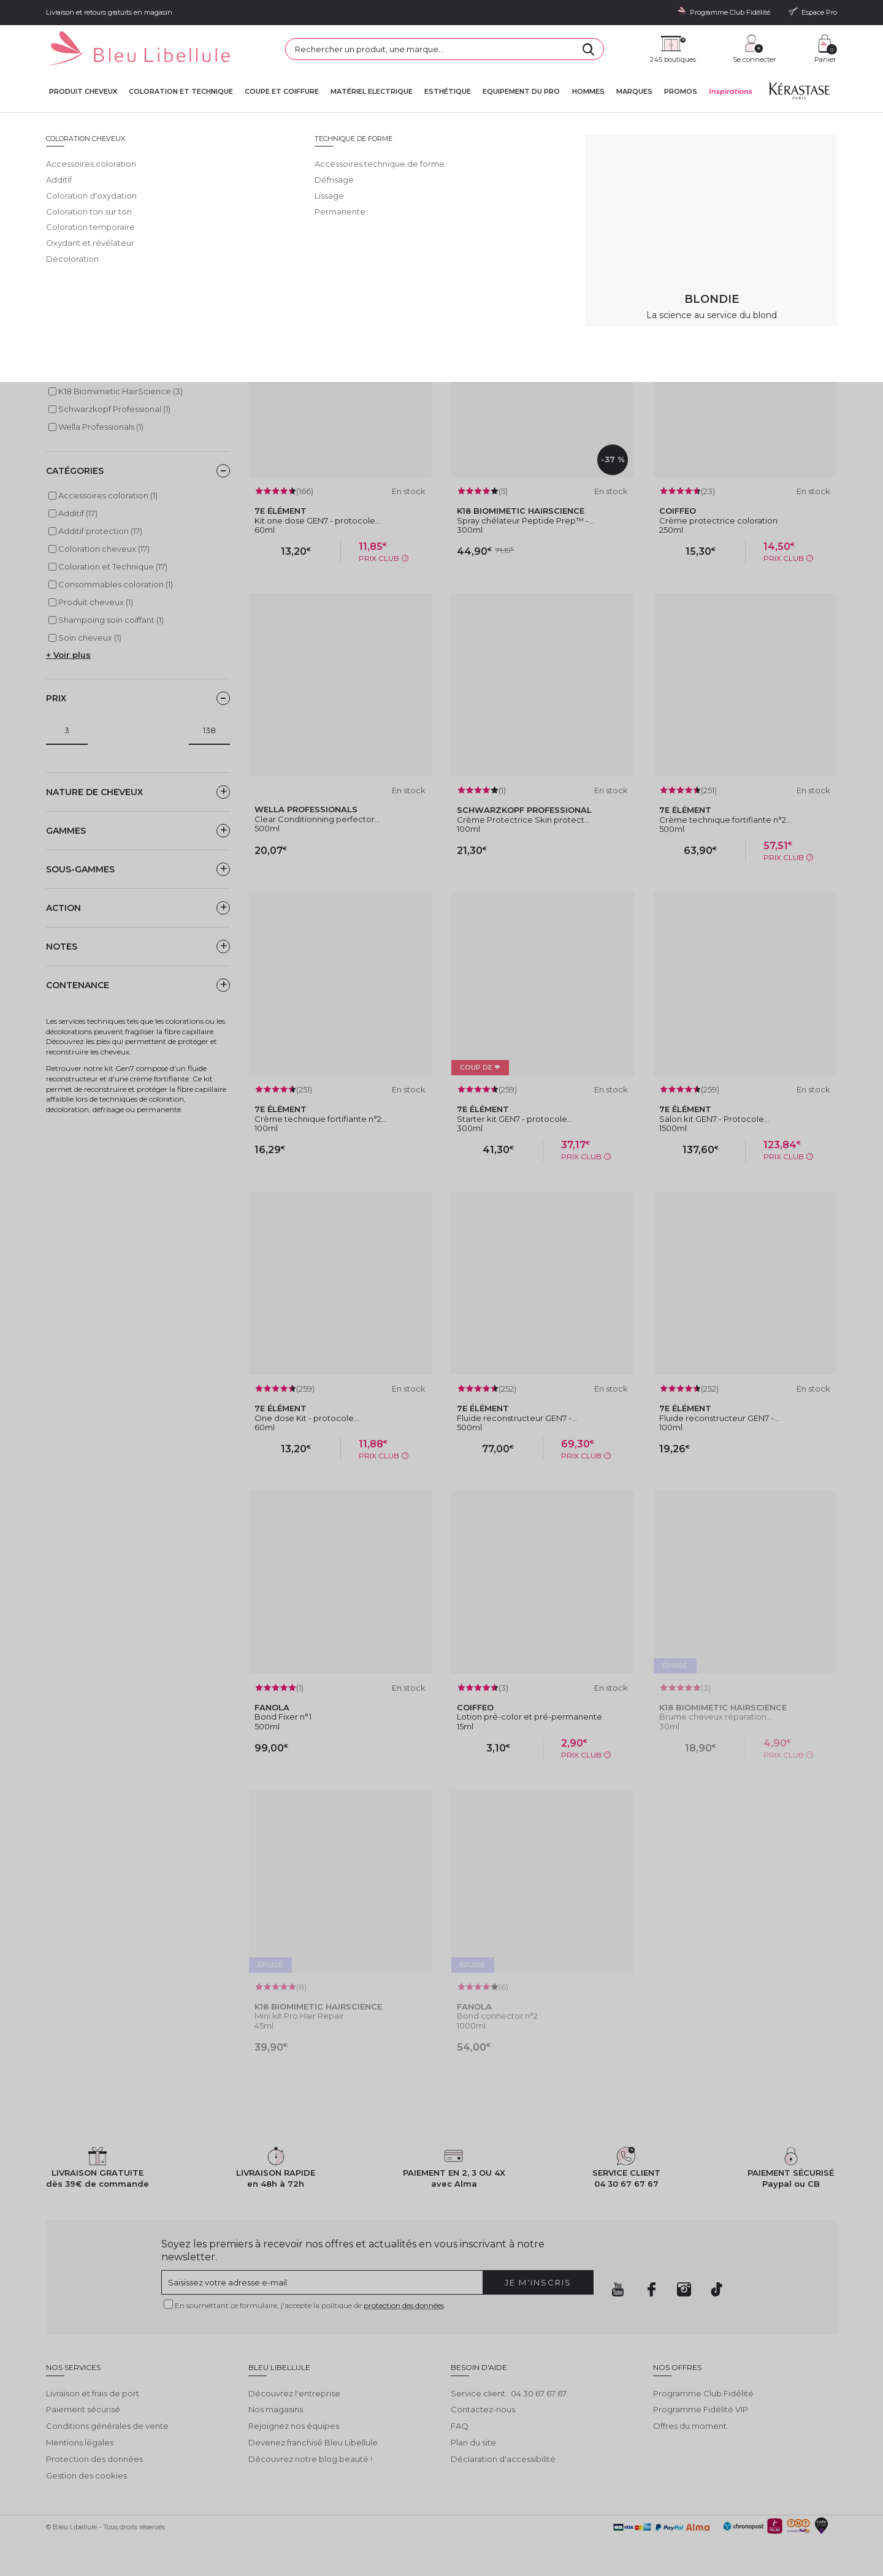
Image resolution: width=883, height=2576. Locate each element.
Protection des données (94, 2459)
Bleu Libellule (112, 123)
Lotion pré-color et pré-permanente (529, 1716)
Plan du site (473, 2442)
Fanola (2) (77, 373)
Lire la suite (68, 230)
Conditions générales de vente (107, 2426)
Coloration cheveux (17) (104, 549)
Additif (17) (77, 513)
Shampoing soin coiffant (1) (111, 620)
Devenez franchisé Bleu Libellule (313, 2442)
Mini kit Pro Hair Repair (299, 2016)
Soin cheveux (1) (89, 637)
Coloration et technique (181, 92)
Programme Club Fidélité (703, 2393)
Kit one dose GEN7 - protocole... (317, 520)
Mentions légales (79, 2442)
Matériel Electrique (372, 92)
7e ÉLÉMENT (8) (88, 338)
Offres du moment (690, 2426)
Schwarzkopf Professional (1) (114, 409)
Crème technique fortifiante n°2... (725, 820)
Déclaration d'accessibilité (503, 2459)
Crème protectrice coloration (718, 520)
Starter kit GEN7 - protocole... (515, 1119)
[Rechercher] (588, 49)
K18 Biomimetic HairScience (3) (120, 391)
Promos (680, 92)
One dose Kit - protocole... (306, 1418)
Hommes (588, 92)
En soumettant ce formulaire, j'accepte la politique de (309, 2305)
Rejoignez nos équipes (293, 2426)
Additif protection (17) (100, 531)
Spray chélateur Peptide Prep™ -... (525, 520)
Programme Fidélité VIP (700, 2409)
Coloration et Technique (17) (112, 566)
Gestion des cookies (86, 2475)
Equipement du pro (521, 92)
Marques (634, 92)
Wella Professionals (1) (100, 427)
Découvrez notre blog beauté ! (310, 2459)
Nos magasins (275, 2409)
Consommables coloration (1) (115, 584)
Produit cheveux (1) (95, 602)
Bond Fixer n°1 (283, 1716)
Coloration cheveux (254, 123)
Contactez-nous (483, 2409)
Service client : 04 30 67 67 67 (509, 2393)
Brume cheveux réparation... (715, 1716)
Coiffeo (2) (78, 355)
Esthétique (447, 92)
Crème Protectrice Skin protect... (523, 820)
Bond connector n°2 (497, 2016)
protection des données (404, 2305)
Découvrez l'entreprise (294, 2393)
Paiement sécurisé (83, 2409)
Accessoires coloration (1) (108, 495)
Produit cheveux (83, 92)
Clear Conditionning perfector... (317, 819)
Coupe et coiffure (282, 92)
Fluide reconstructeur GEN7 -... (517, 1418)
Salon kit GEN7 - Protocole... (714, 1119)
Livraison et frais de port (92, 2393)
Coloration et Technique (178, 123)
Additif (302, 123)
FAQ (459, 2426)
